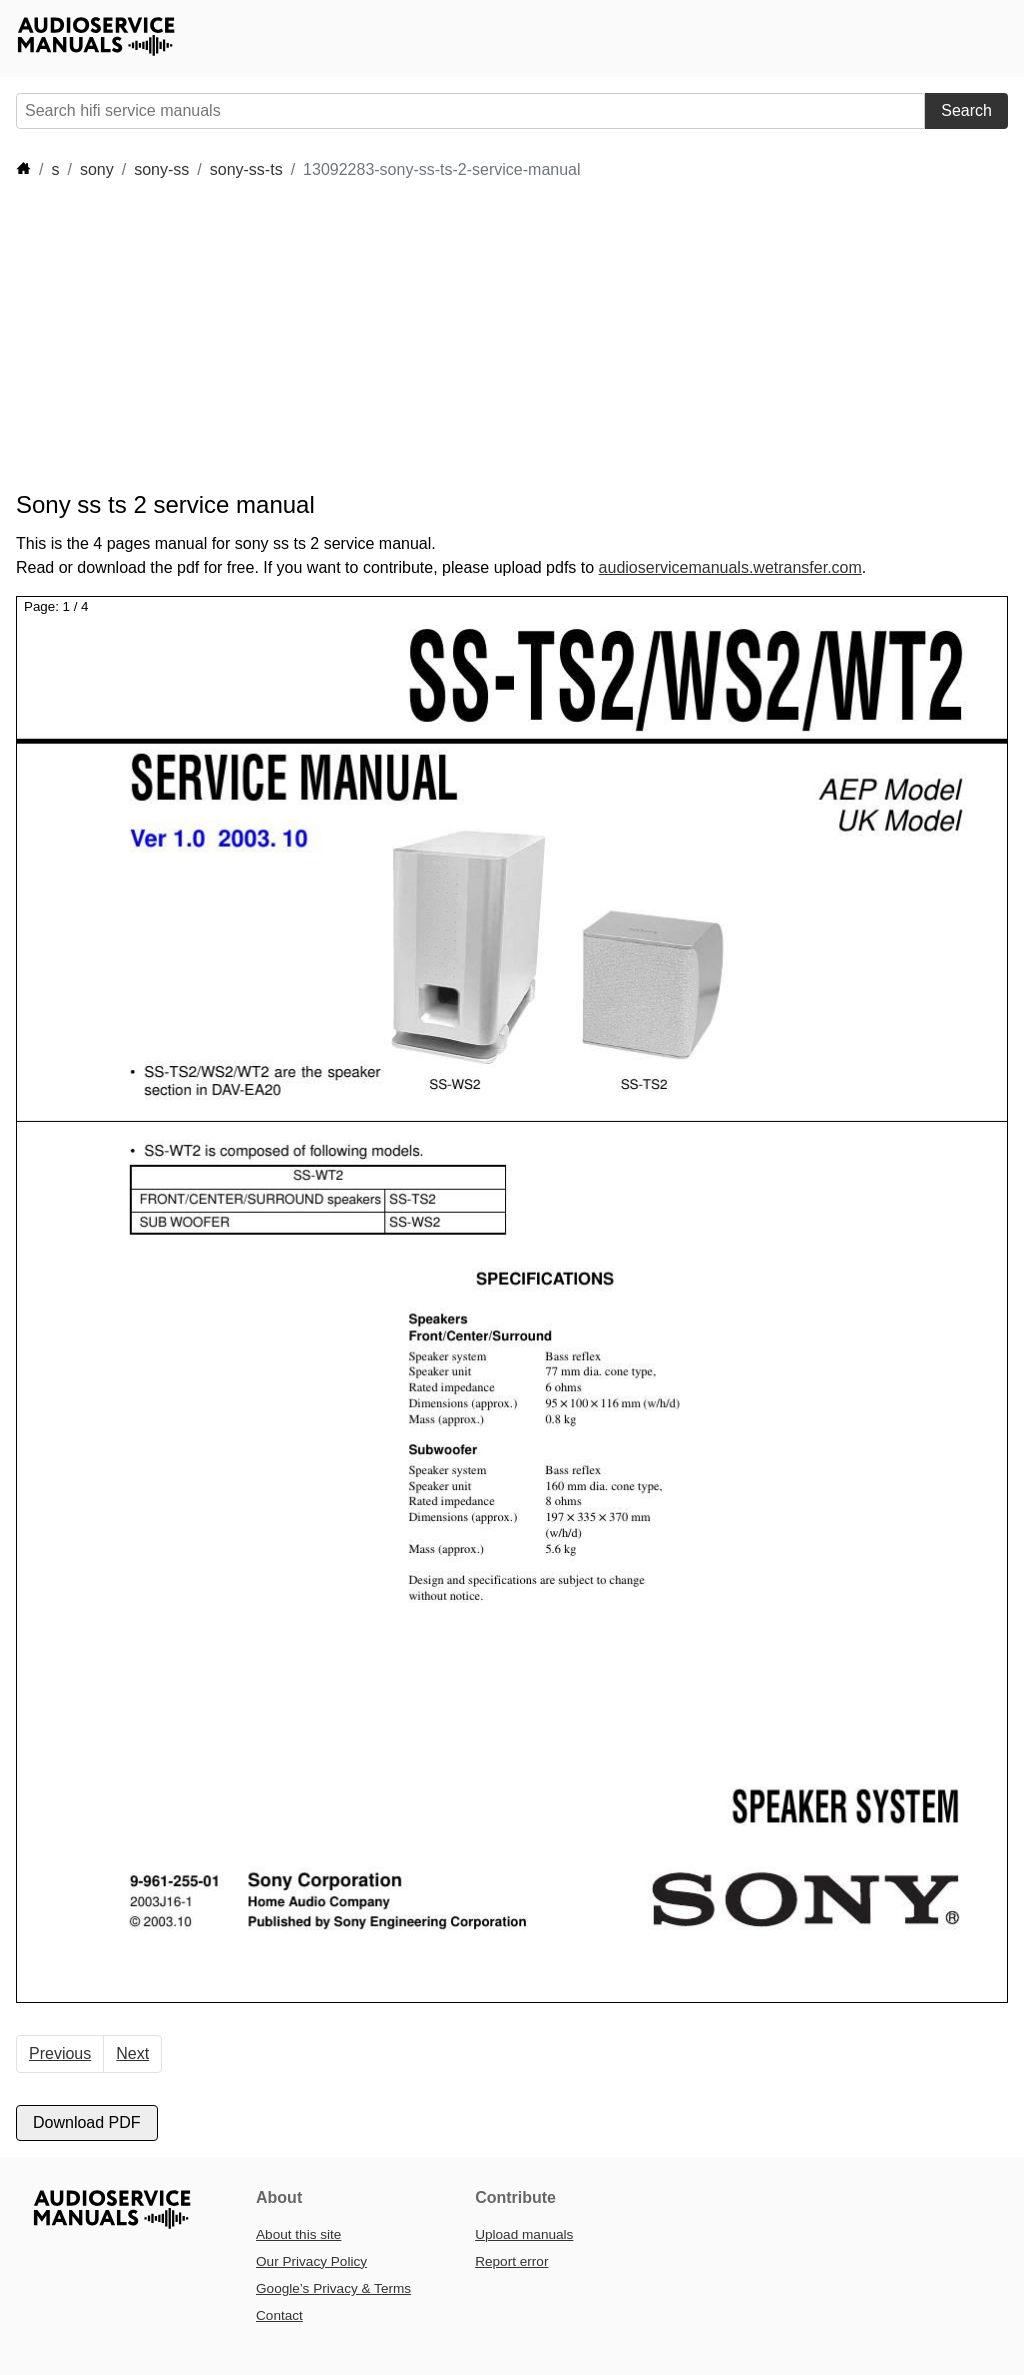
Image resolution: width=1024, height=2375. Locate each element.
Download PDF (87, 2122)
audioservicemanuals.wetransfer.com (730, 567)
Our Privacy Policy (311, 2261)
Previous (60, 2053)
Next (132, 2053)
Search (966, 110)
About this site (298, 2234)
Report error (511, 2261)
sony (97, 169)
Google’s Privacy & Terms (333, 2288)
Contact (279, 2315)
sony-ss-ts (246, 169)
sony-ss (161, 169)
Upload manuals (524, 2234)
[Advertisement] (380, 336)
